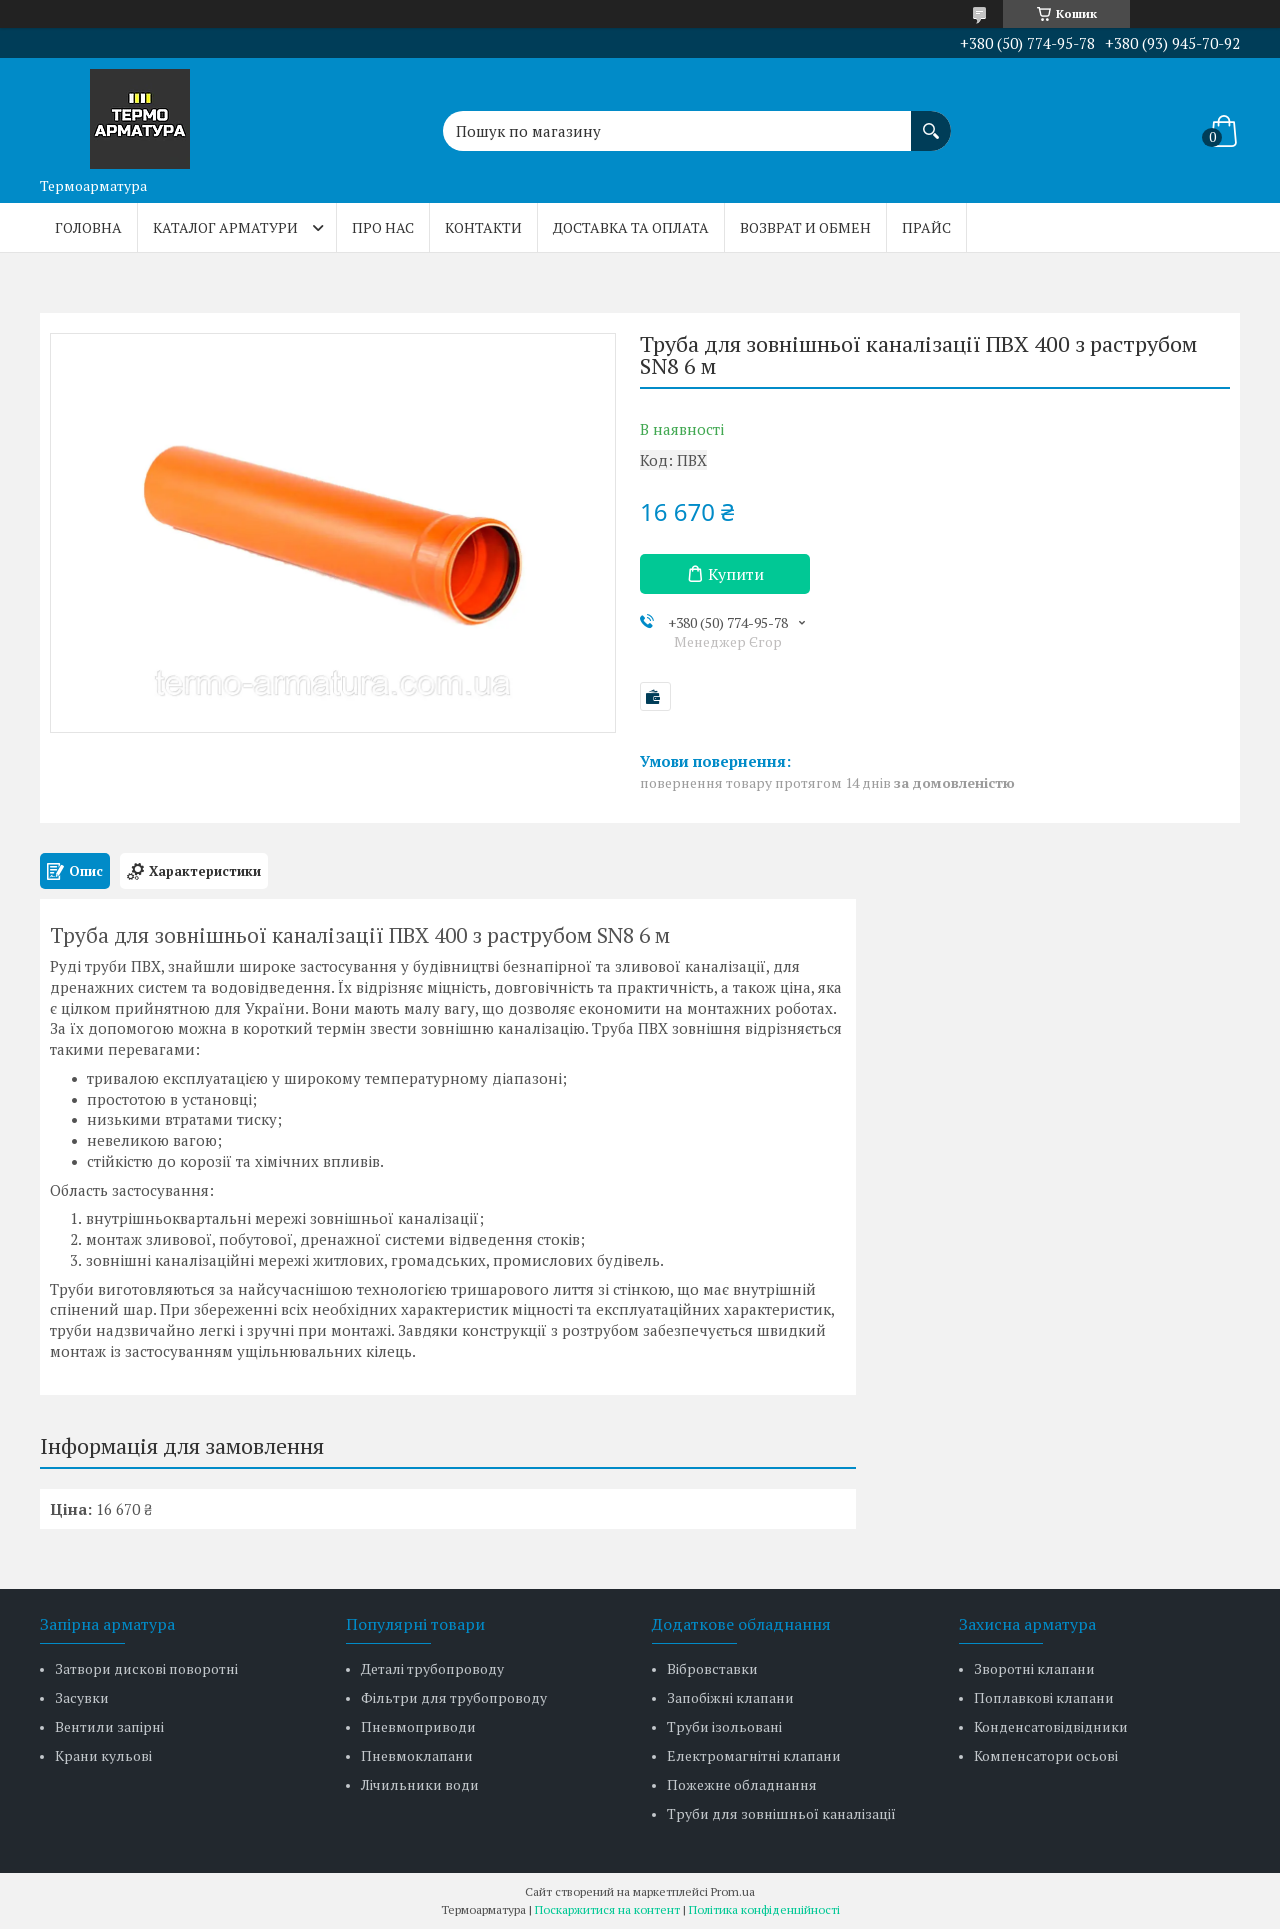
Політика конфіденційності (764, 1909)
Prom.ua (733, 1891)
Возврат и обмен (805, 227)
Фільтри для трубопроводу (454, 1697)
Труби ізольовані (724, 1726)
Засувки (82, 1697)
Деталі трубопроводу (432, 1668)
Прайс (926, 227)
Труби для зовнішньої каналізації (781, 1813)
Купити (736, 574)
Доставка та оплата (631, 227)
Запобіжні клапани (730, 1697)
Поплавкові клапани (1044, 1697)
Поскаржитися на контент (607, 1909)
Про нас (383, 227)
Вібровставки (712, 1668)
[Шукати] (931, 121)
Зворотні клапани (1034, 1668)
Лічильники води (420, 1784)
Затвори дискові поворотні (146, 1668)
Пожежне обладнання (742, 1784)
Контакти (483, 227)
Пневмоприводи (418, 1726)
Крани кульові (103, 1755)
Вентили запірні (109, 1726)
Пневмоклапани (417, 1755)
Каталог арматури (225, 227)
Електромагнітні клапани (754, 1755)
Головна (88, 227)
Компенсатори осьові (1046, 1755)
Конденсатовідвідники (1051, 1726)
